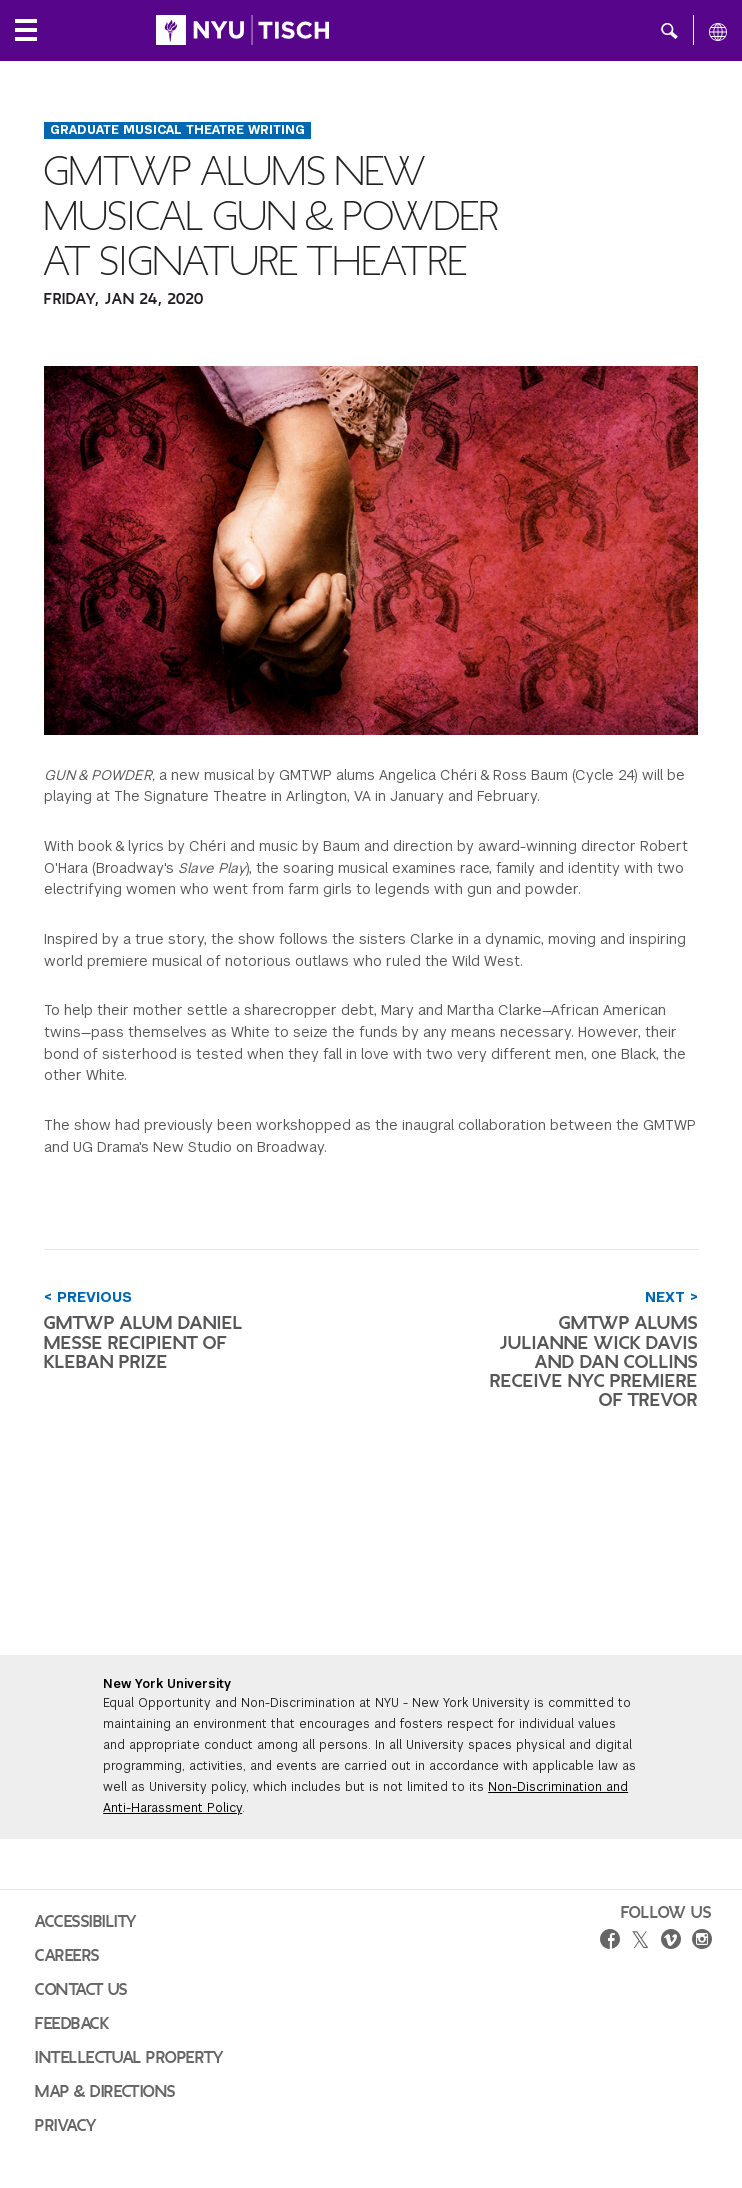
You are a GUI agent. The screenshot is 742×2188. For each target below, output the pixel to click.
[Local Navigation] (26, 30)
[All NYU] (718, 31)
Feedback (72, 2024)
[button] (669, 30)
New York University (167, 1684)
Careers (67, 1956)
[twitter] (640, 1941)
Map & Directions (105, 2092)
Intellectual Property (129, 2058)
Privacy (66, 2126)
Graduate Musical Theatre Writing (177, 130)
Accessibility (86, 1922)
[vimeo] (671, 1942)
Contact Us (81, 1990)
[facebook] (610, 1942)
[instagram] (702, 1942)
